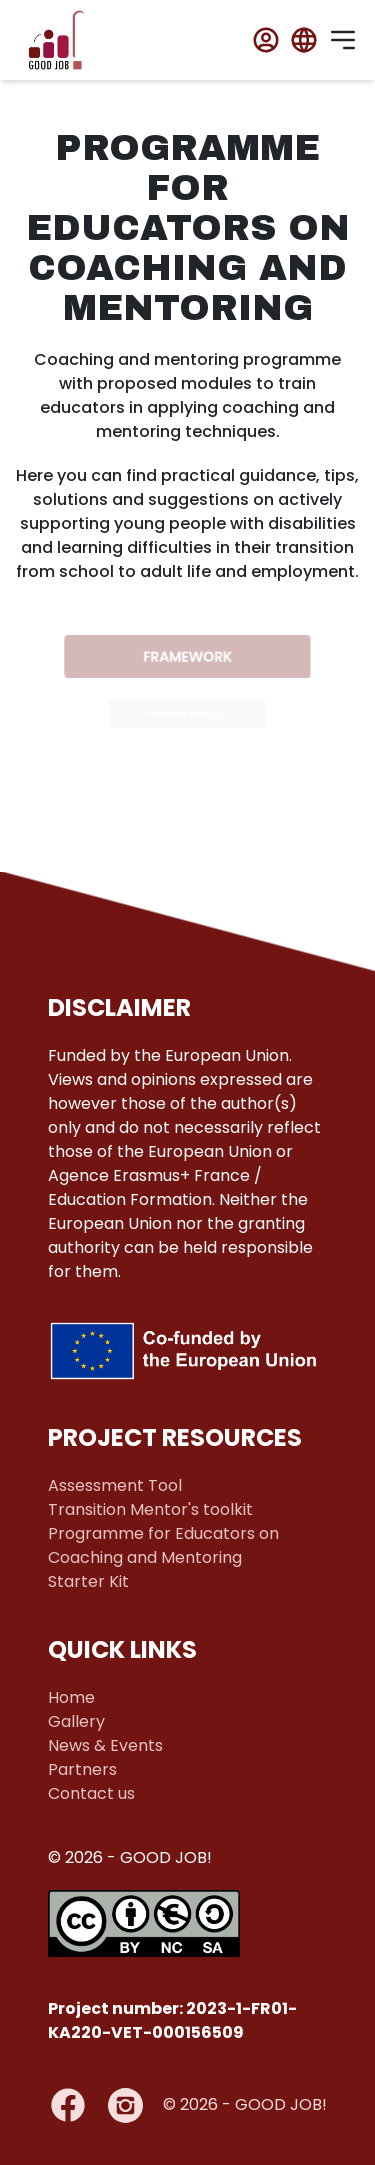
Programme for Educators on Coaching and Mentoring (163, 1545)
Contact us (91, 1793)
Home (71, 1697)
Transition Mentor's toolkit (150, 1509)
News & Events (105, 1745)
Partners (82, 1769)
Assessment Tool (115, 1485)
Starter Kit (88, 1581)
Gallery (76, 1721)
